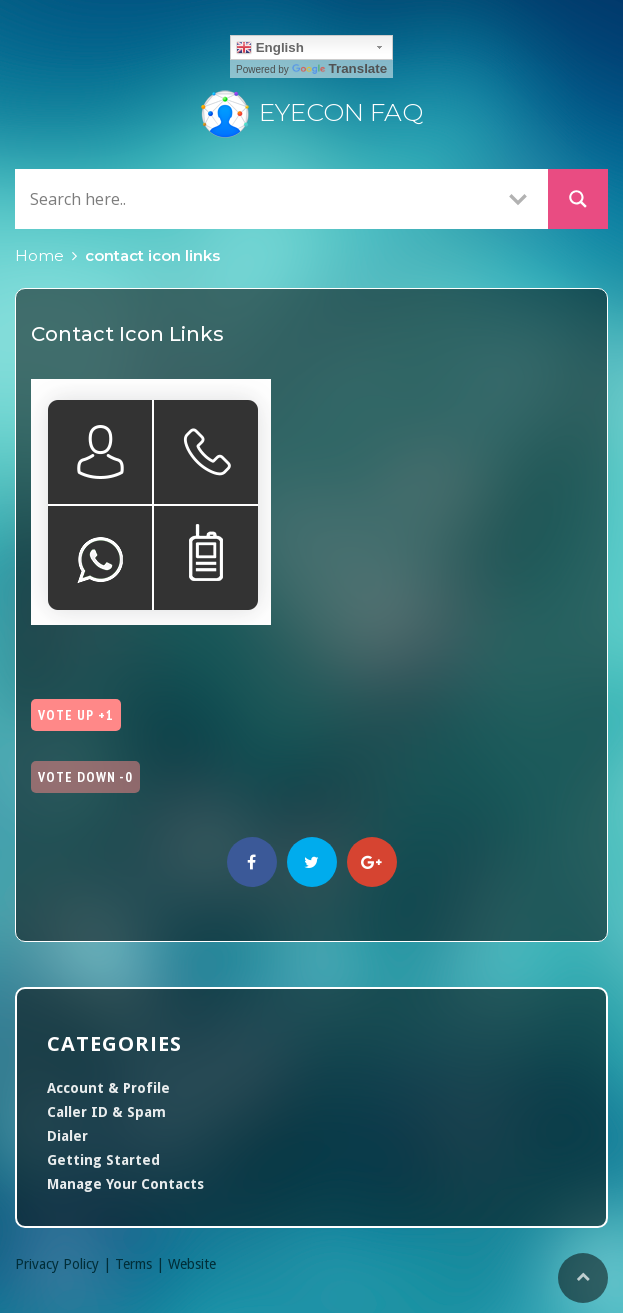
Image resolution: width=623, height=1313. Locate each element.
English (270, 48)
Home (39, 255)
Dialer (67, 1136)
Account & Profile (108, 1088)
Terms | (141, 1264)
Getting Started (103, 1160)
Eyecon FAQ (312, 112)
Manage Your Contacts (125, 1184)
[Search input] (256, 198)
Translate (340, 68)
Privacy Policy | (65, 1264)
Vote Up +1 (76, 715)
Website (192, 1264)
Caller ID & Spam (106, 1112)
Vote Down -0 (85, 777)
